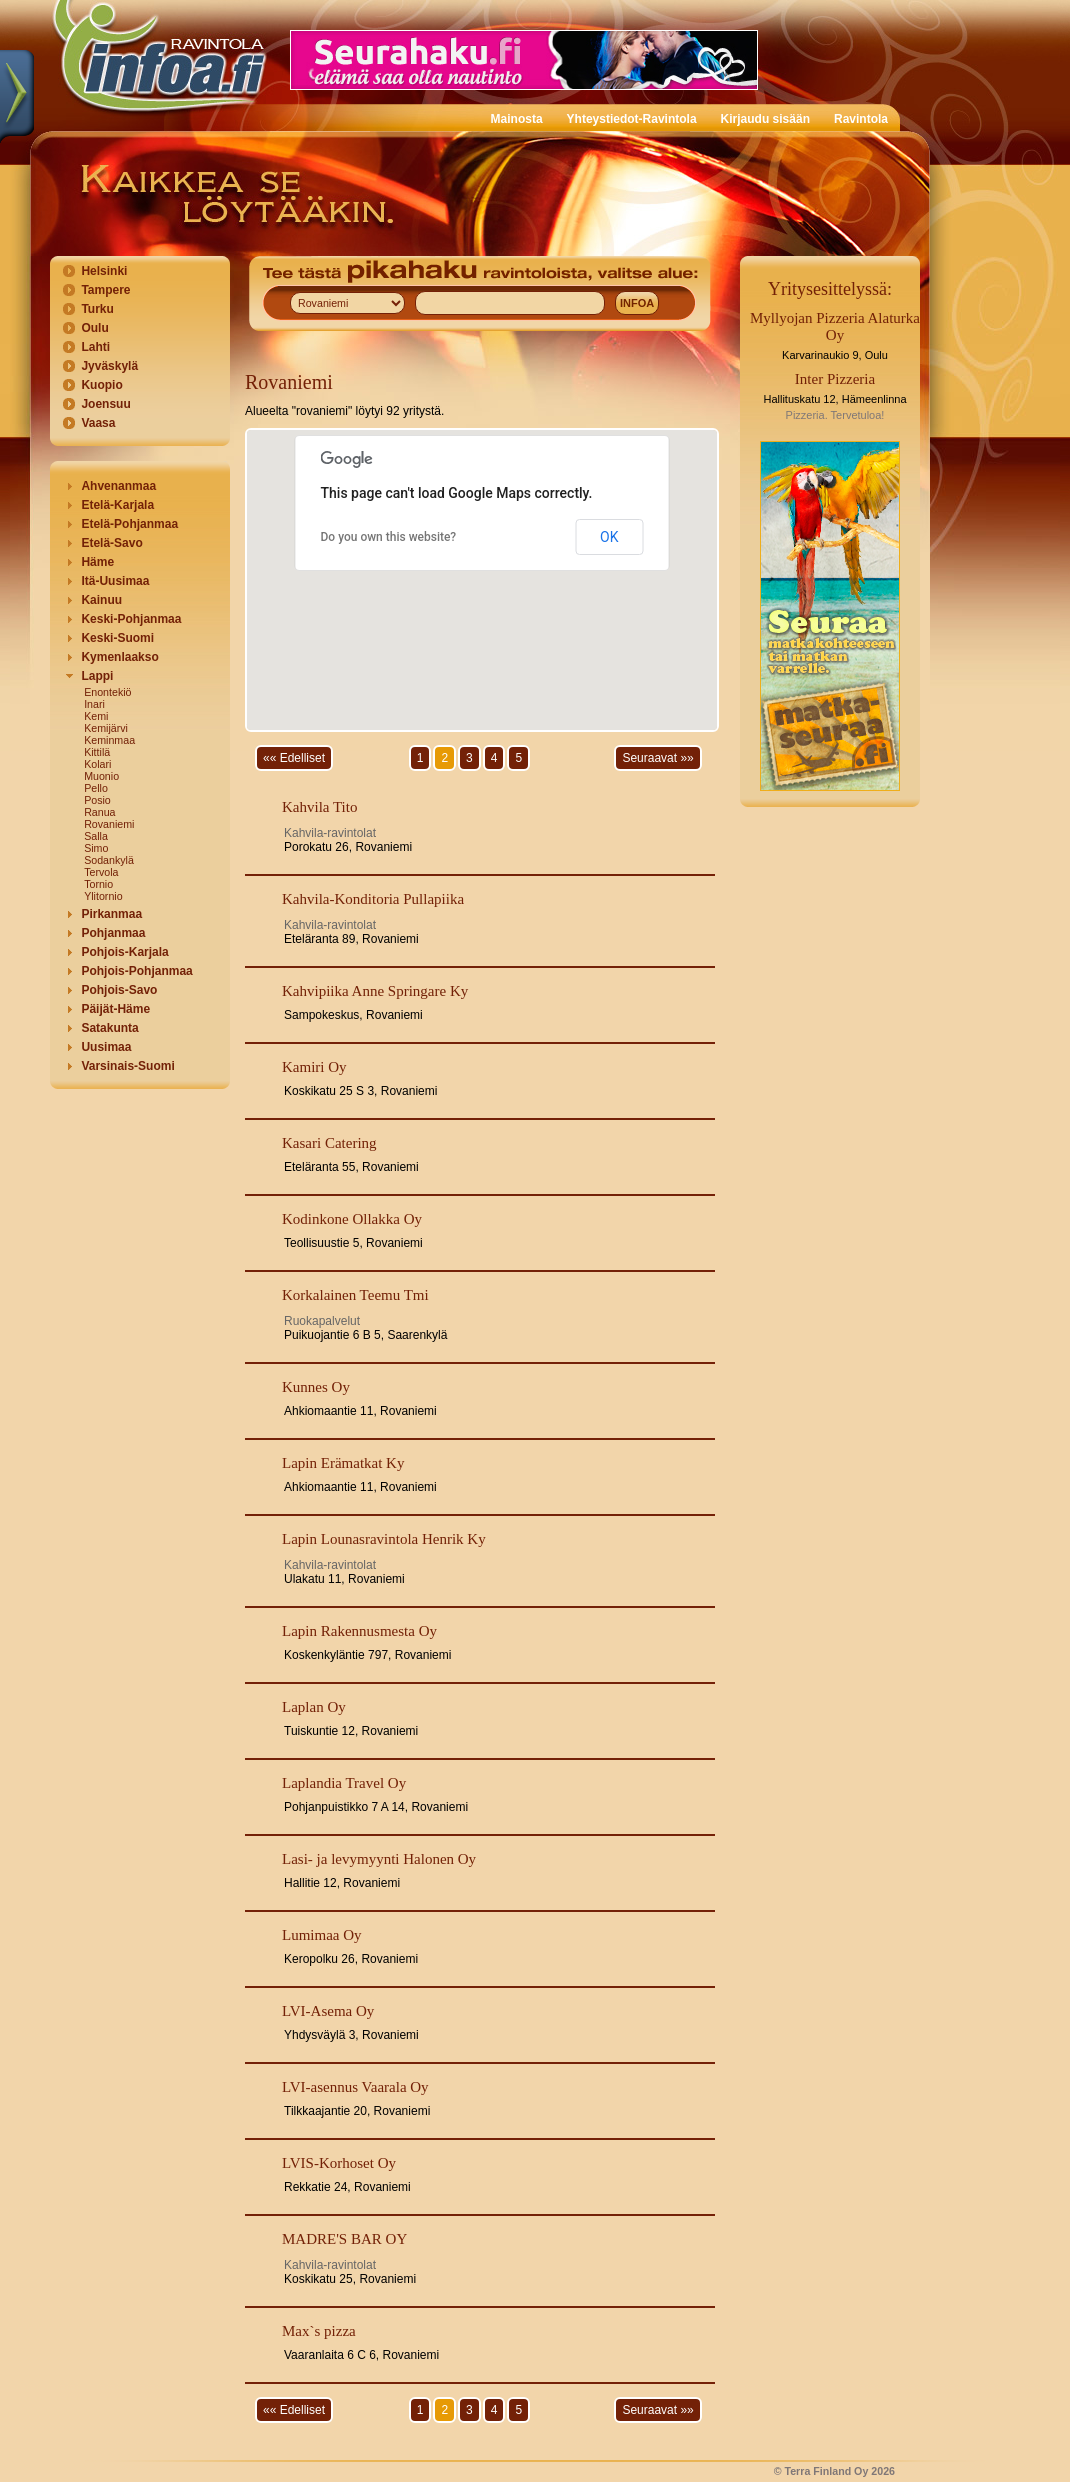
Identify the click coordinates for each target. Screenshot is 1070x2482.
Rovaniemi (109, 824)
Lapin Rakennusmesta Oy (359, 1631)
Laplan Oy (314, 1707)
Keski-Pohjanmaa (131, 619)
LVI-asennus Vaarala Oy (355, 2087)
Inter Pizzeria (835, 379)
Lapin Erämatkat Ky (343, 1463)
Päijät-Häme (115, 1009)
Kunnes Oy (316, 1387)
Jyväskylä (109, 366)
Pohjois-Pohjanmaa (136, 971)
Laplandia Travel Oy (344, 1783)
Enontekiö (107, 692)
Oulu (94, 328)
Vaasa (98, 423)
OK (609, 537)
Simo (96, 848)
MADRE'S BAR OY (344, 2239)
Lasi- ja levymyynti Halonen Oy (379, 1859)
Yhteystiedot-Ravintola (632, 119)
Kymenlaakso (119, 657)
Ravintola (861, 119)
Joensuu (105, 404)
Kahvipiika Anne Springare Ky (375, 991)
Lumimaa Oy (322, 1935)
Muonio (101, 776)
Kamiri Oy (314, 1067)
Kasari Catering (329, 1143)
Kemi (96, 716)
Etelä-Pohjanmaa (129, 524)
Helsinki (104, 271)
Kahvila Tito (319, 807)
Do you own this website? (389, 537)
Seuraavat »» (657, 758)
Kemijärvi (106, 728)
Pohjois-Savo (119, 990)
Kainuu (101, 600)
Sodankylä (109, 860)
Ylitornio (103, 896)
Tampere (105, 290)
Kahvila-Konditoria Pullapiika (373, 899)
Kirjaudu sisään (765, 119)
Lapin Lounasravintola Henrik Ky (384, 1539)
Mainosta (517, 119)
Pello (96, 788)
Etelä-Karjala (117, 505)
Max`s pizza (319, 2331)
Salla (96, 836)
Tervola (101, 872)
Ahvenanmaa (118, 486)
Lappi (97, 676)
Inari (94, 704)
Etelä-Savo (111, 543)
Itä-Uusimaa (115, 581)
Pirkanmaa (111, 914)
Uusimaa (106, 1047)
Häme (97, 562)
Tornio (98, 884)
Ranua (99, 812)
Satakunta (109, 1028)
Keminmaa (109, 740)
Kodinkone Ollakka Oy (352, 1219)
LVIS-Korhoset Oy (339, 2163)
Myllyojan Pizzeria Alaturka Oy (835, 326)
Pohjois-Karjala (124, 952)
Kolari (97, 764)
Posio (97, 800)
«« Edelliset (294, 758)
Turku (97, 309)
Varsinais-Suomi (127, 1066)
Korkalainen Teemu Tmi (355, 1295)
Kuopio (101, 385)
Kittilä (97, 752)
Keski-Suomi (117, 638)
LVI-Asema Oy (328, 2011)
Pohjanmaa (113, 933)
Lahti (95, 347)
